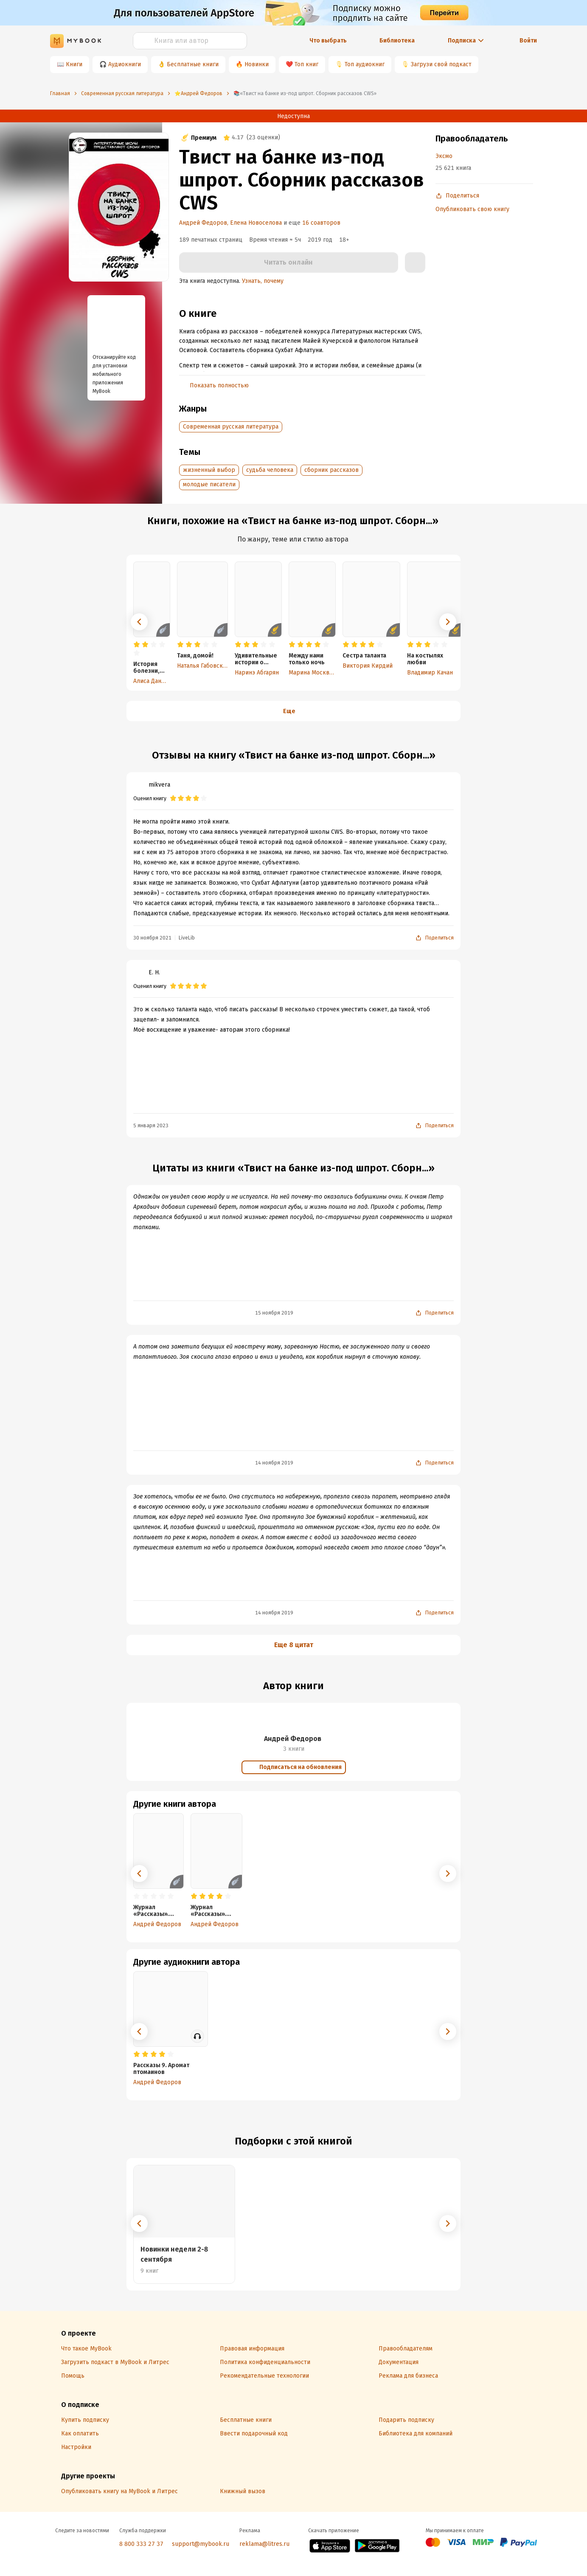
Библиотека (397, 40)
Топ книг (306, 64)
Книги (74, 64)
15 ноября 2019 (274, 1313)
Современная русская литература (230, 426)
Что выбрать (328, 40)
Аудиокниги (124, 64)
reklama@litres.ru (264, 2544)
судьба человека (269, 470)
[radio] (136, 644)
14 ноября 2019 (274, 1463)
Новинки (256, 64)
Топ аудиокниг (365, 64)
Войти (528, 40)
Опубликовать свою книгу (472, 209)
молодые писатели (209, 484)
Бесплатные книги (193, 64)
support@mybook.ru (200, 2544)
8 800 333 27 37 (141, 2544)
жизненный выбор (209, 470)
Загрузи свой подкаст (441, 64)
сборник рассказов (331, 470)
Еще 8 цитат (293, 1645)
